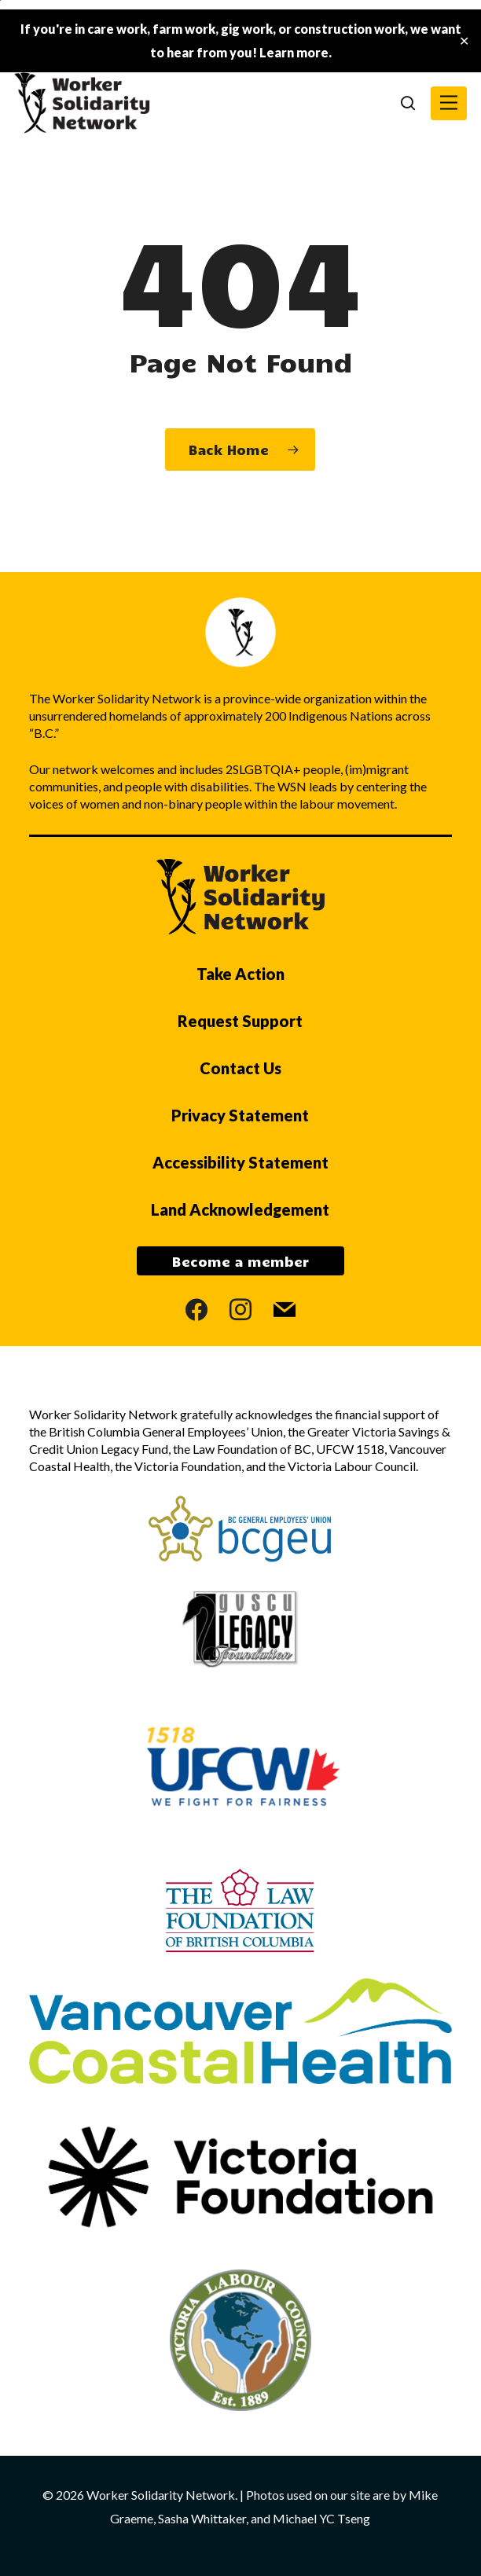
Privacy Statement (240, 1115)
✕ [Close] (464, 41)
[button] (449, 103)
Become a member (240, 1261)
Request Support (240, 1020)
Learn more (294, 52)
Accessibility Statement (240, 1162)
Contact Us (240, 1068)
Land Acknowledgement (240, 1209)
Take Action (240, 973)
